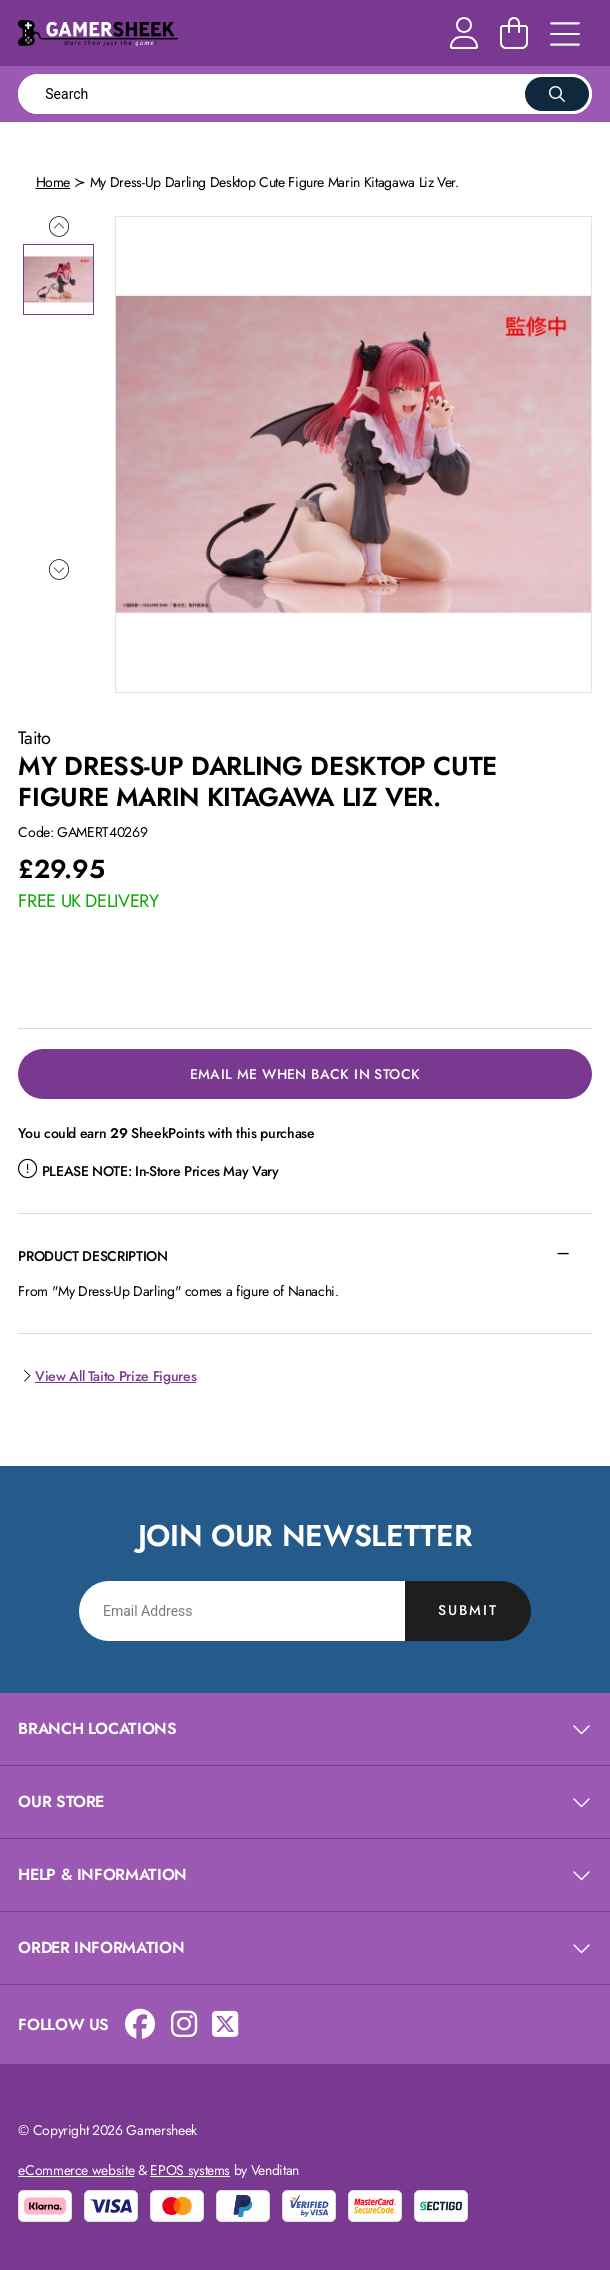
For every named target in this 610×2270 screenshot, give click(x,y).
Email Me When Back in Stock (305, 1074)
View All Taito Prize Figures (107, 1376)
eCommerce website (76, 2170)
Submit (468, 1610)
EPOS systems (190, 2170)
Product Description (92, 1256)
